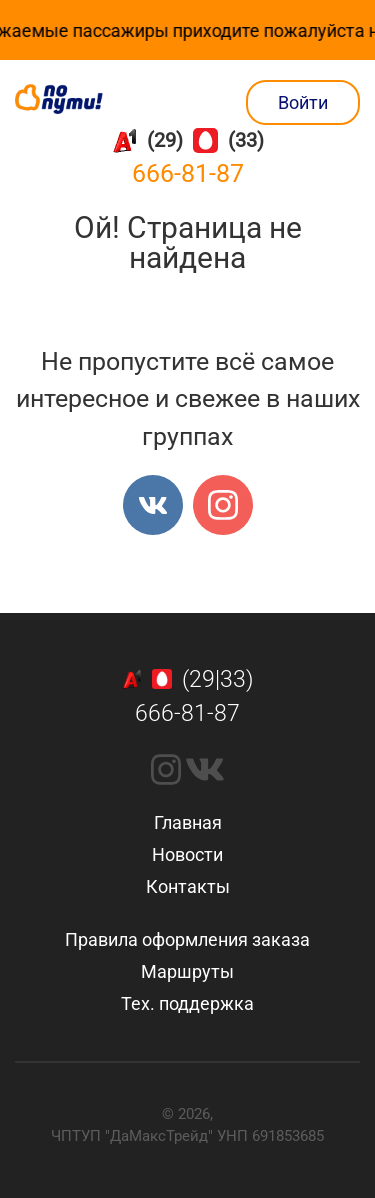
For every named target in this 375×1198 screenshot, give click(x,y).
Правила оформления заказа (187, 939)
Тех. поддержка (187, 1003)
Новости (187, 854)
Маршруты (187, 971)
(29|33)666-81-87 (188, 697)
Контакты (188, 886)
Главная (188, 822)
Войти (303, 102)
